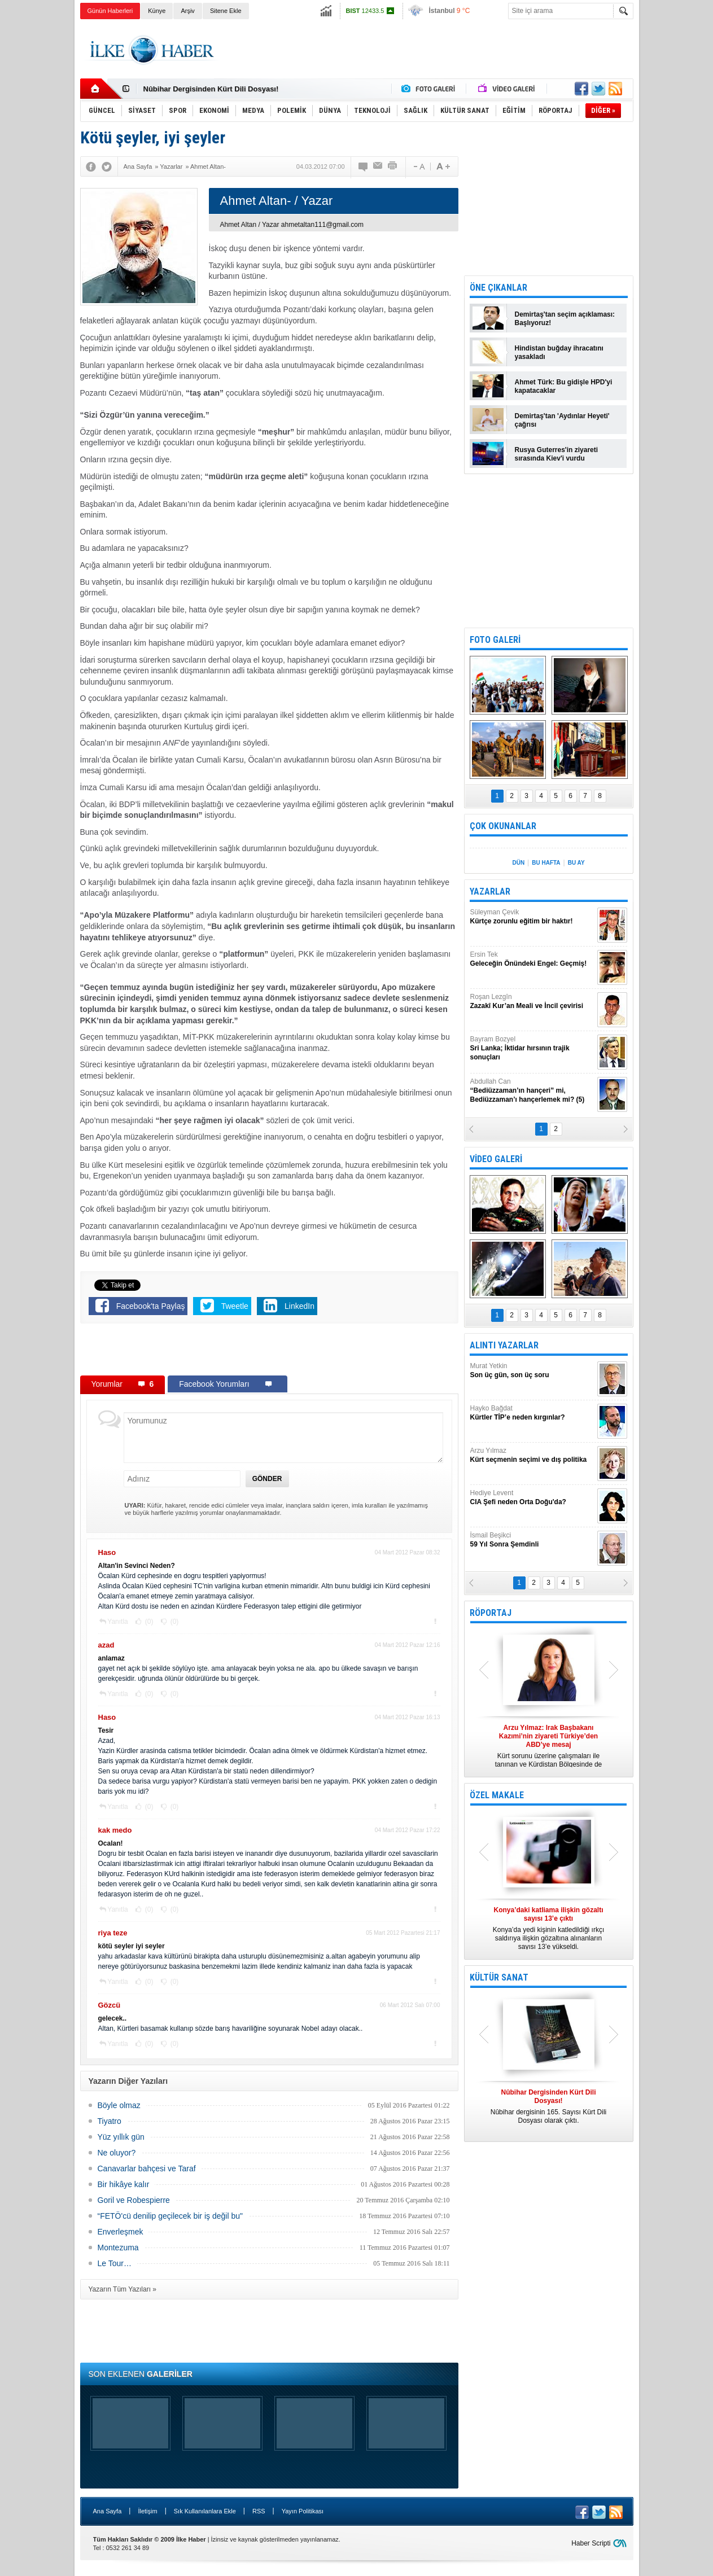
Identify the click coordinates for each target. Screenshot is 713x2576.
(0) (148, 1622)
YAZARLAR (490, 891)
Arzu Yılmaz (532, 1455)
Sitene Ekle (226, 10)
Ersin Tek (532, 959)
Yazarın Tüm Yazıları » (123, 2289)
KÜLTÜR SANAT (499, 1977)
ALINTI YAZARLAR (504, 1345)
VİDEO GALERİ (496, 1159)
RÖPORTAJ (490, 1612)
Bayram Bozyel (532, 1048)
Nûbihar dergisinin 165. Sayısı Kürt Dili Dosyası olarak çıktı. (548, 2106)
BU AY (576, 863)
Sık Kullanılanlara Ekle (205, 2511)
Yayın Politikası (302, 2511)
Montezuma (118, 2247)
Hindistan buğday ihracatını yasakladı (559, 352)
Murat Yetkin (532, 1370)
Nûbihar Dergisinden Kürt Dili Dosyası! (211, 89)
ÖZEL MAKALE (497, 1795)
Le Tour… (115, 2263)
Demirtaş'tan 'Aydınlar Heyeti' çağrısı (562, 420)
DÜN (518, 863)
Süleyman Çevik (532, 917)
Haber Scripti (590, 2543)
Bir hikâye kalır (124, 2184)
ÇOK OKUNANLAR (503, 826)
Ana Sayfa (107, 2511)
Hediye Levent (532, 1497)
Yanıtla (117, 1622)
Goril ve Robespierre (134, 2200)
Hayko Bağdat (532, 1413)
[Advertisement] (677, 197)
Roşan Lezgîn (532, 1001)
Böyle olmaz (119, 2105)
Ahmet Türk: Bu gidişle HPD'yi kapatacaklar (564, 386)
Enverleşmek (120, 2231)
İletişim (147, 2511)
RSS (258, 2511)
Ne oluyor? (117, 2152)
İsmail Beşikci (532, 1540)
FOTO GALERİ (495, 639)
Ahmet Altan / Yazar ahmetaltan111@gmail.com (292, 225)
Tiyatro (109, 2121)
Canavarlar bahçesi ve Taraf (147, 2168)
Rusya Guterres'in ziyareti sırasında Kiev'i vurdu (556, 454)
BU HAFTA (546, 863)
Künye (156, 10)
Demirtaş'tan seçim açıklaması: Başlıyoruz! (565, 318)
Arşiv (187, 10)
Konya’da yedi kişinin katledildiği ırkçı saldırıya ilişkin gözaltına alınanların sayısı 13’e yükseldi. (548, 1928)
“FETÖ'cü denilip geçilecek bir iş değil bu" (170, 2215)
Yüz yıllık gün (121, 2136)
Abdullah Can (532, 1090)
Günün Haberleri (110, 10)
